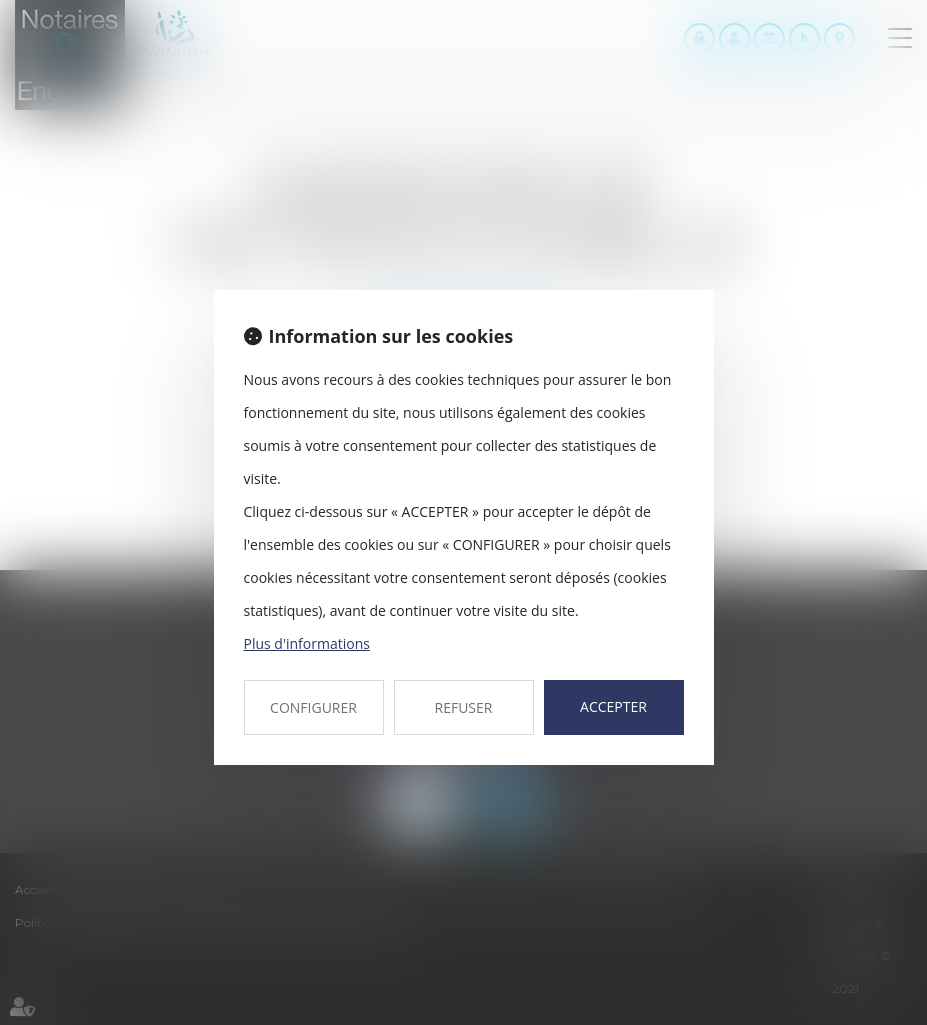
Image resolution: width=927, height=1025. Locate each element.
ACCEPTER (613, 706)
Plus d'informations (307, 643)
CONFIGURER (313, 707)
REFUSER (464, 707)
